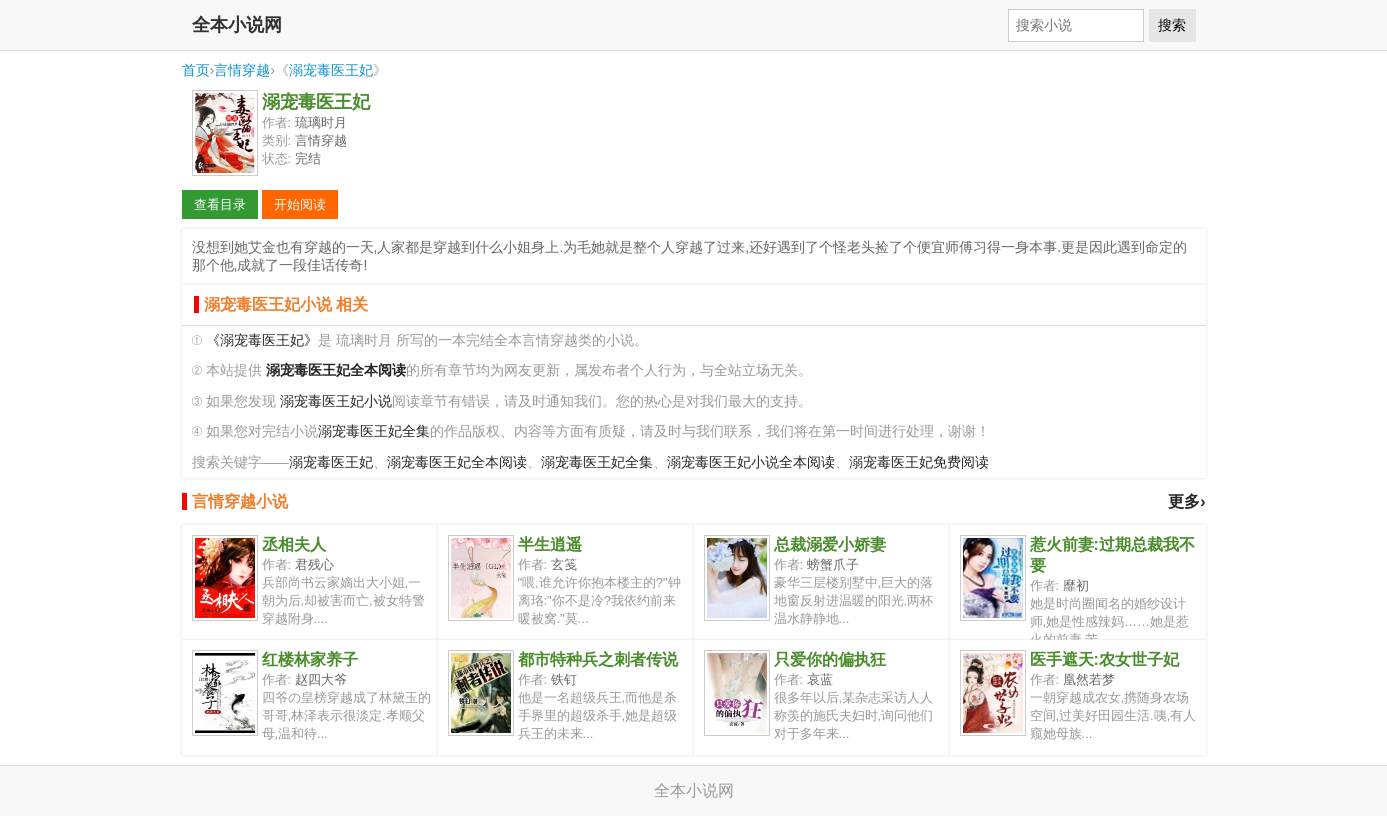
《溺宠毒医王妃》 (262, 340)
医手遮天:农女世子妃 (1104, 659)
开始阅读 (300, 204)
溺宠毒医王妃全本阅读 (457, 462)
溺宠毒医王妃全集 (374, 431)
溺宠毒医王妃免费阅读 (919, 462)
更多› (1186, 501)
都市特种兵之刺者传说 (598, 659)
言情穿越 (242, 70)
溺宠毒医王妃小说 (336, 401)
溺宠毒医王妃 (331, 70)
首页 (196, 70)
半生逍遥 (550, 544)
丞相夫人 (294, 544)
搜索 (1172, 25)
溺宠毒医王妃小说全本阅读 (751, 462)
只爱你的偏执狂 (830, 659)
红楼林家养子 (310, 659)
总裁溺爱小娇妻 (830, 544)
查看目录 (220, 204)
